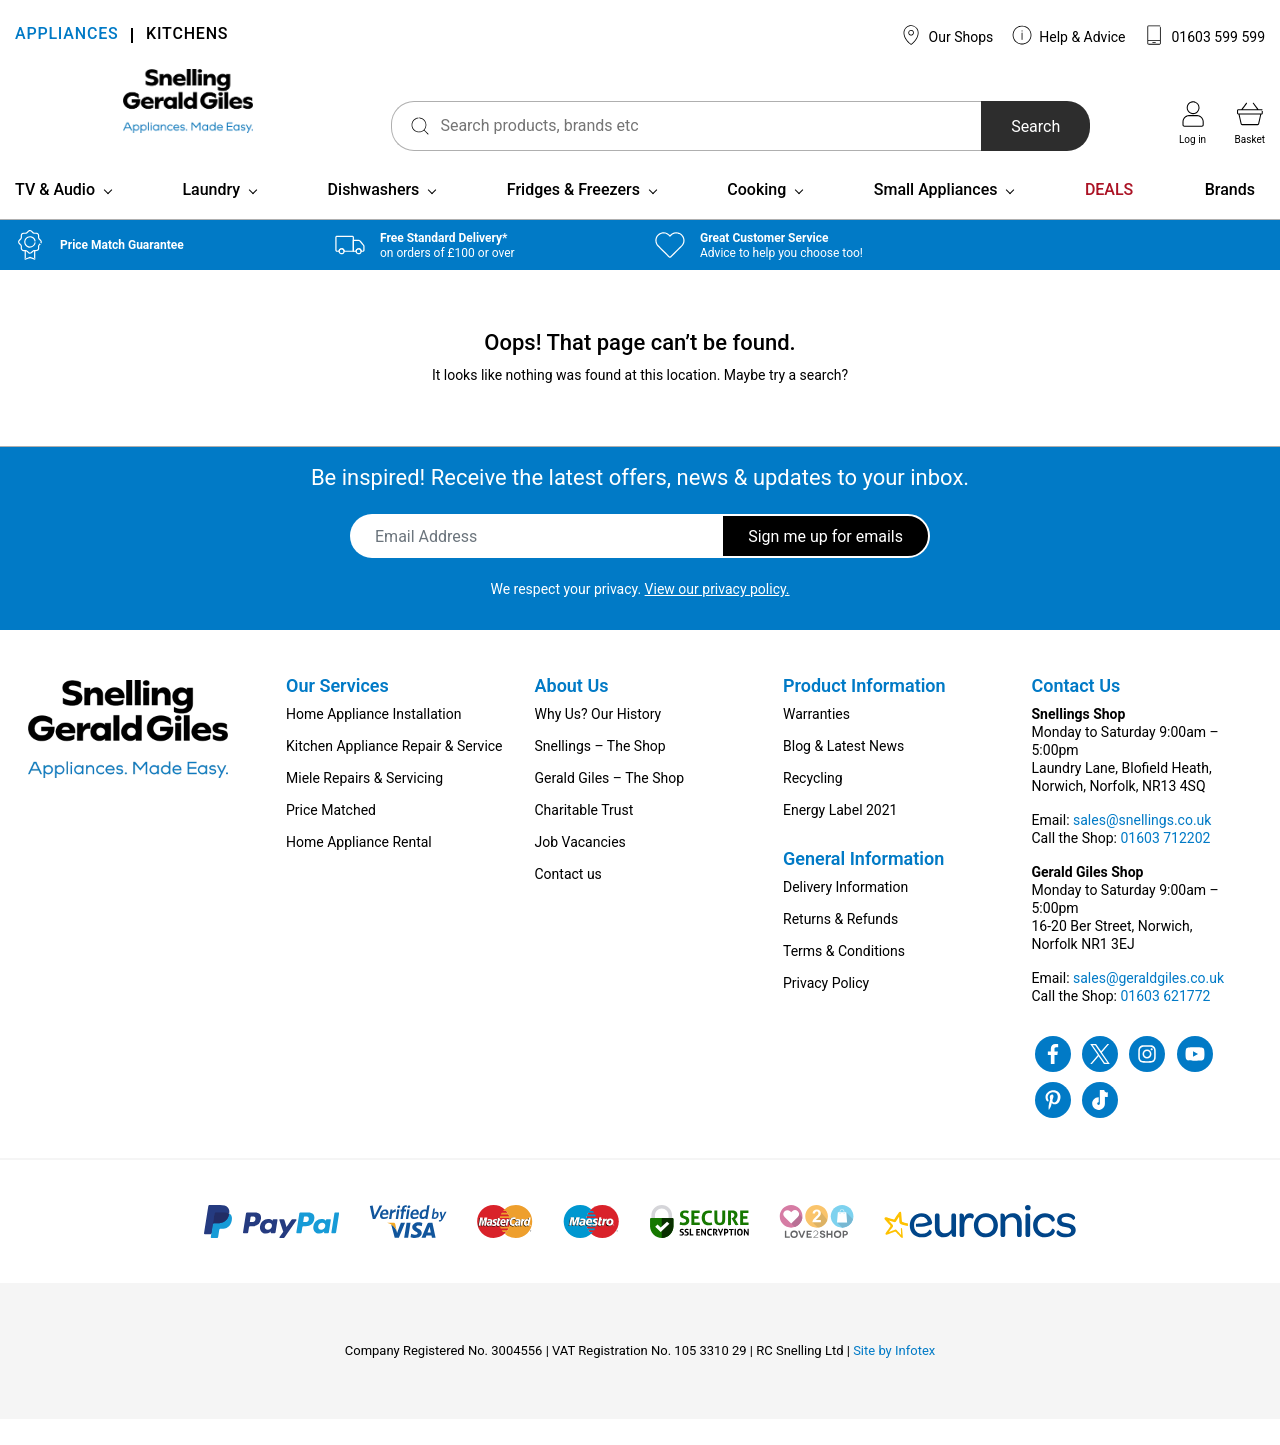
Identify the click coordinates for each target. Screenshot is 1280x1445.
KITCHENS (187, 35)
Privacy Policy (826, 1009)
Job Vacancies (580, 868)
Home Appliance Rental (359, 868)
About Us (572, 711)
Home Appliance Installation (373, 740)
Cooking (756, 215)
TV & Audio (55, 215)
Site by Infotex (894, 1376)
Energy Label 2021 (840, 836)
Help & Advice (1069, 35)
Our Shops (947, 35)
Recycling (813, 804)
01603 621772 (1165, 1022)
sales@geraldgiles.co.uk (1148, 1004)
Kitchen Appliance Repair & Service (394, 772)
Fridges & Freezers (573, 215)
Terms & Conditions (844, 977)
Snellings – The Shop (600, 772)
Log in (1192, 123)
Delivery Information (845, 913)
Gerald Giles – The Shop (610, 804)
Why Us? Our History (598, 740)
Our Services (337, 711)
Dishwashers (374, 215)
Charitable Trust (584, 836)
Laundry (211, 215)
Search (1003, 126)
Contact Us (1076, 711)
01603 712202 (1165, 864)
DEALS (1109, 215)
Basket (1250, 123)
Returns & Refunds (840, 945)
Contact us (568, 900)
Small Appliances (936, 215)
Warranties (816, 740)
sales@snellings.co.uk (1142, 846)
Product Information (864, 711)
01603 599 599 (1204, 35)
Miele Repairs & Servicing (364, 804)
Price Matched (331, 836)
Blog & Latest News (843, 772)
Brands (1230, 215)
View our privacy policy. (717, 615)
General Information (863, 884)
